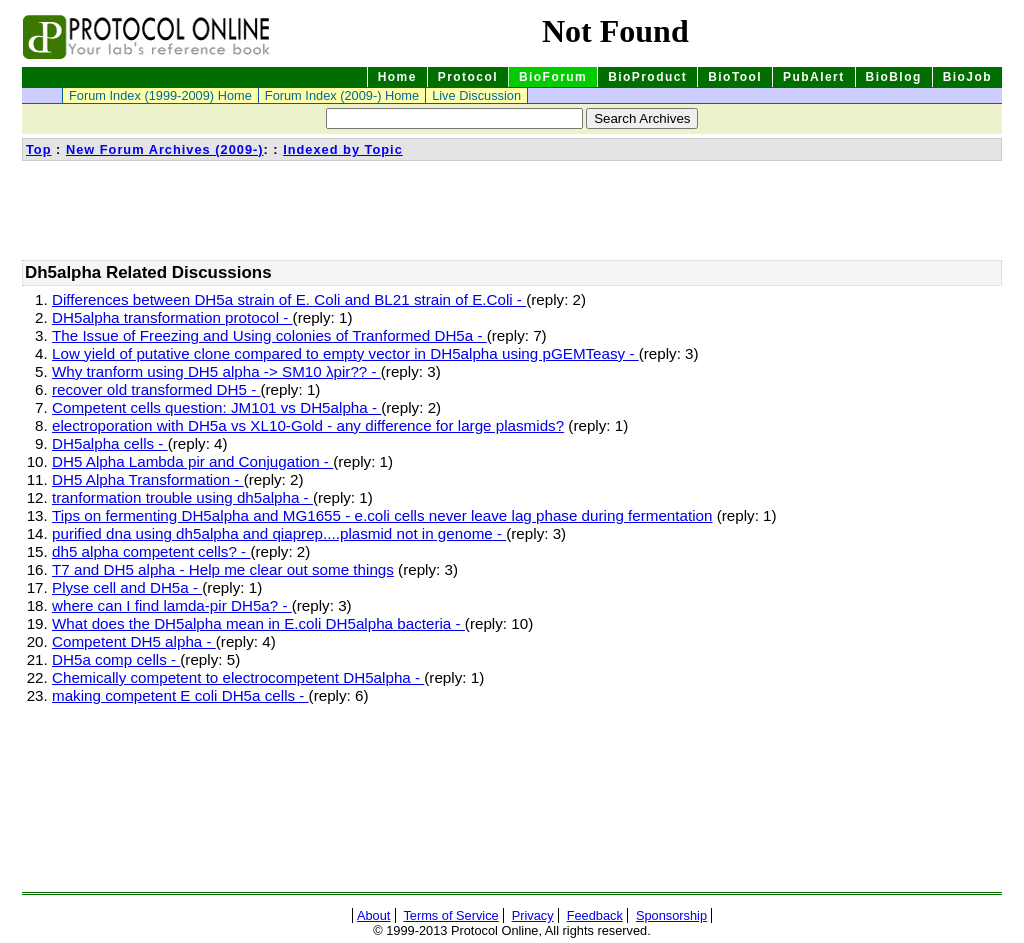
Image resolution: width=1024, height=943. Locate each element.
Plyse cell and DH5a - (127, 587)
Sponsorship (671, 915)
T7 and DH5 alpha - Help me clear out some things (223, 569)
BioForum (553, 77)
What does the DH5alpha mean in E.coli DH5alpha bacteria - (258, 623)
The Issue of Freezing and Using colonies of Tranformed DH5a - (269, 335)
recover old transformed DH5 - (156, 389)
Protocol (468, 77)
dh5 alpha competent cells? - (151, 551)
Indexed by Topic (343, 149)
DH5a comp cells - (116, 659)
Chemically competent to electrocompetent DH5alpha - (238, 677)
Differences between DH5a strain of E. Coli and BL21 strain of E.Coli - (289, 299)
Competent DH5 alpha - (134, 641)
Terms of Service (450, 915)
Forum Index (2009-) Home (342, 95)
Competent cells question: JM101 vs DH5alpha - (216, 407)
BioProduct (647, 77)
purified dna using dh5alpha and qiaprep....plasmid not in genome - (279, 533)
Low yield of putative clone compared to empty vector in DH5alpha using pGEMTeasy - (345, 353)
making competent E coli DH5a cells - (180, 695)
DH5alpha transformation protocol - (172, 317)
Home (397, 77)
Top (39, 149)
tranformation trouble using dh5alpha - (182, 497)
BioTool (735, 77)
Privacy (533, 915)
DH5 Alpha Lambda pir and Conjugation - (192, 461)
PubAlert (814, 77)
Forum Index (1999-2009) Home (160, 95)
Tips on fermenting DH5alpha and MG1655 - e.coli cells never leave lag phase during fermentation (382, 515)
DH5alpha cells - (110, 443)
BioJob (967, 77)
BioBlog (894, 77)
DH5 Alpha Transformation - (148, 479)
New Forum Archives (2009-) (165, 149)
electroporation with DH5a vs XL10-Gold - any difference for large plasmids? (308, 425)
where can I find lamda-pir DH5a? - (172, 605)
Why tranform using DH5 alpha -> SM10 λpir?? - (216, 371)
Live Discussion (476, 95)
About (373, 915)
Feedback (595, 915)
